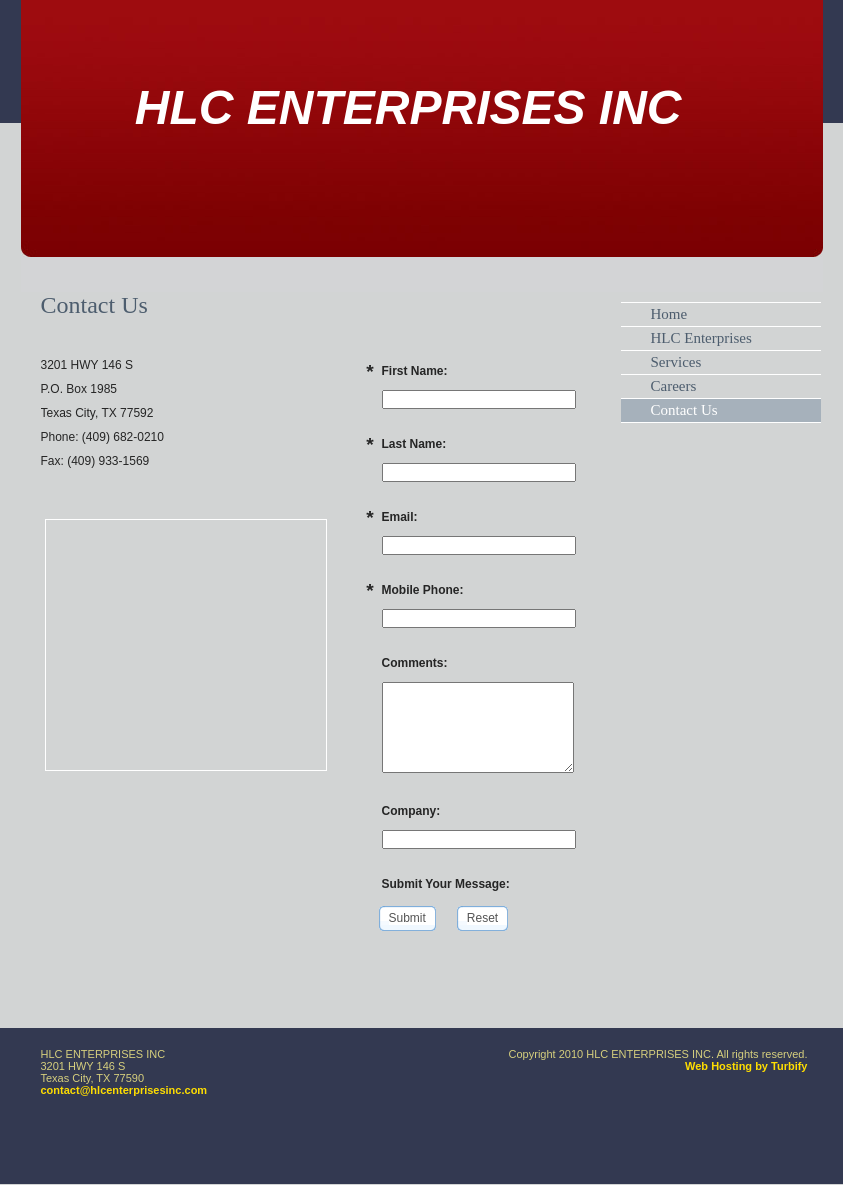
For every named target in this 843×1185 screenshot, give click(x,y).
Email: (400, 517)
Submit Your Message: (446, 884)
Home (669, 314)
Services (676, 362)
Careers (674, 386)
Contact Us (684, 410)
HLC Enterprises (701, 338)
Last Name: (414, 444)
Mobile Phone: (423, 590)
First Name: (415, 371)
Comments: (415, 663)
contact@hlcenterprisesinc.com (124, 1090)
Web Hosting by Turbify (746, 1066)
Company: (411, 811)
